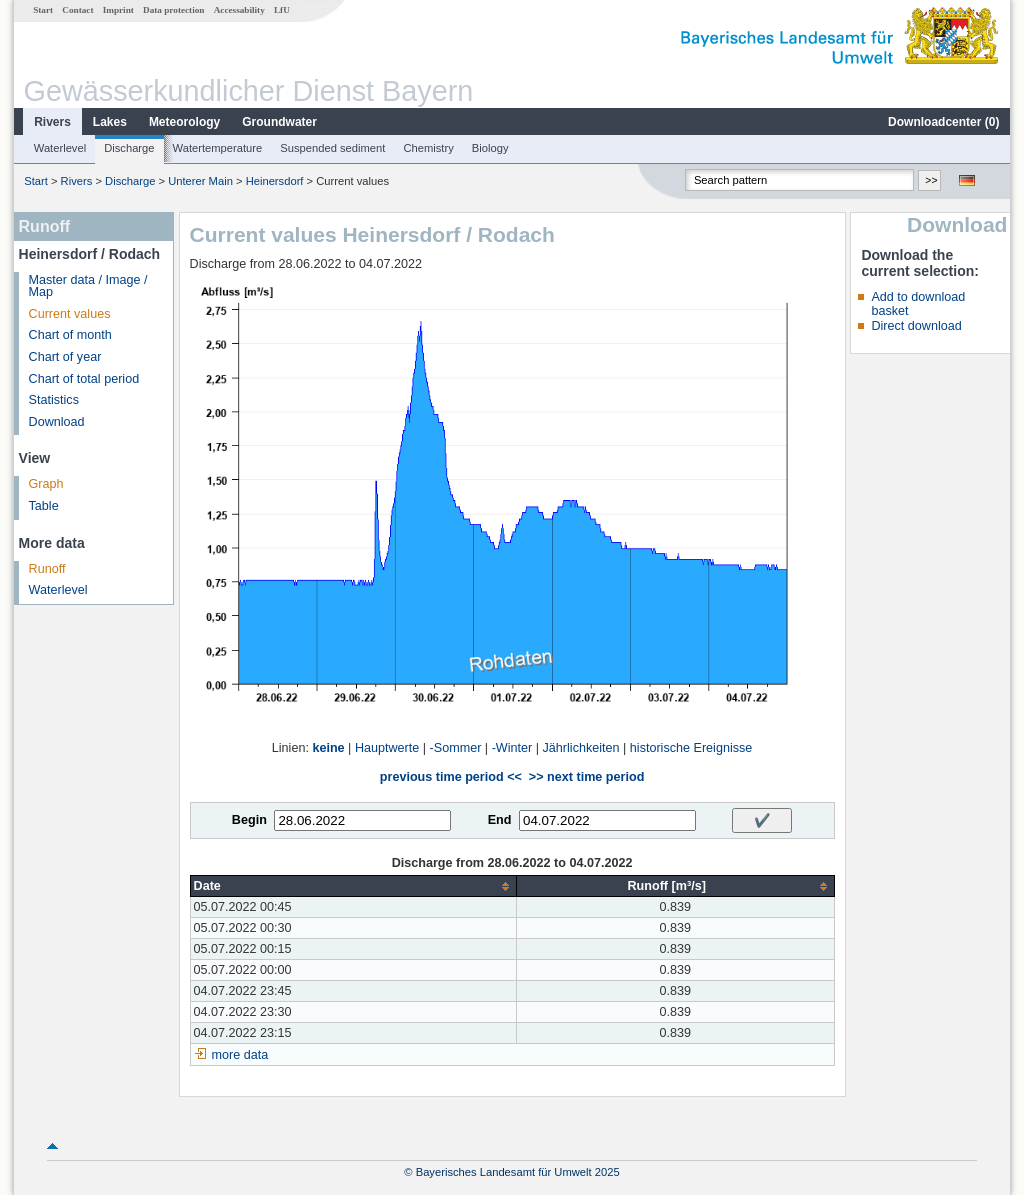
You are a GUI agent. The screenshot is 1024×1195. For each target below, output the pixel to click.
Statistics (54, 400)
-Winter (512, 748)
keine (328, 748)
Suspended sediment (332, 148)
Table (44, 506)
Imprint (118, 10)
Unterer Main (200, 181)
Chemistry (428, 148)
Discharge (129, 148)
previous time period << (451, 777)
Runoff (47, 569)
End (500, 820)
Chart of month (70, 335)
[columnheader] (353, 886)
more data (240, 1055)
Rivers (52, 122)
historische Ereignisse (691, 748)
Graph (46, 484)
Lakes (110, 122)
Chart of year (65, 357)
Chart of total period (84, 379)
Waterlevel (60, 148)
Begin (249, 820)
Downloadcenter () (943, 122)
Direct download (916, 326)
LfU (282, 10)
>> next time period (586, 777)
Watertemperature (218, 148)
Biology (490, 148)
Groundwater (279, 122)
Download (57, 422)
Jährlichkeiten (581, 748)
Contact (77, 10)
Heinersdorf (275, 181)
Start (43, 10)
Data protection (173, 10)
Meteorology (184, 122)
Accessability (239, 10)
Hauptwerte (387, 748)
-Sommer (456, 748)
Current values (70, 314)
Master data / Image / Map (88, 286)
